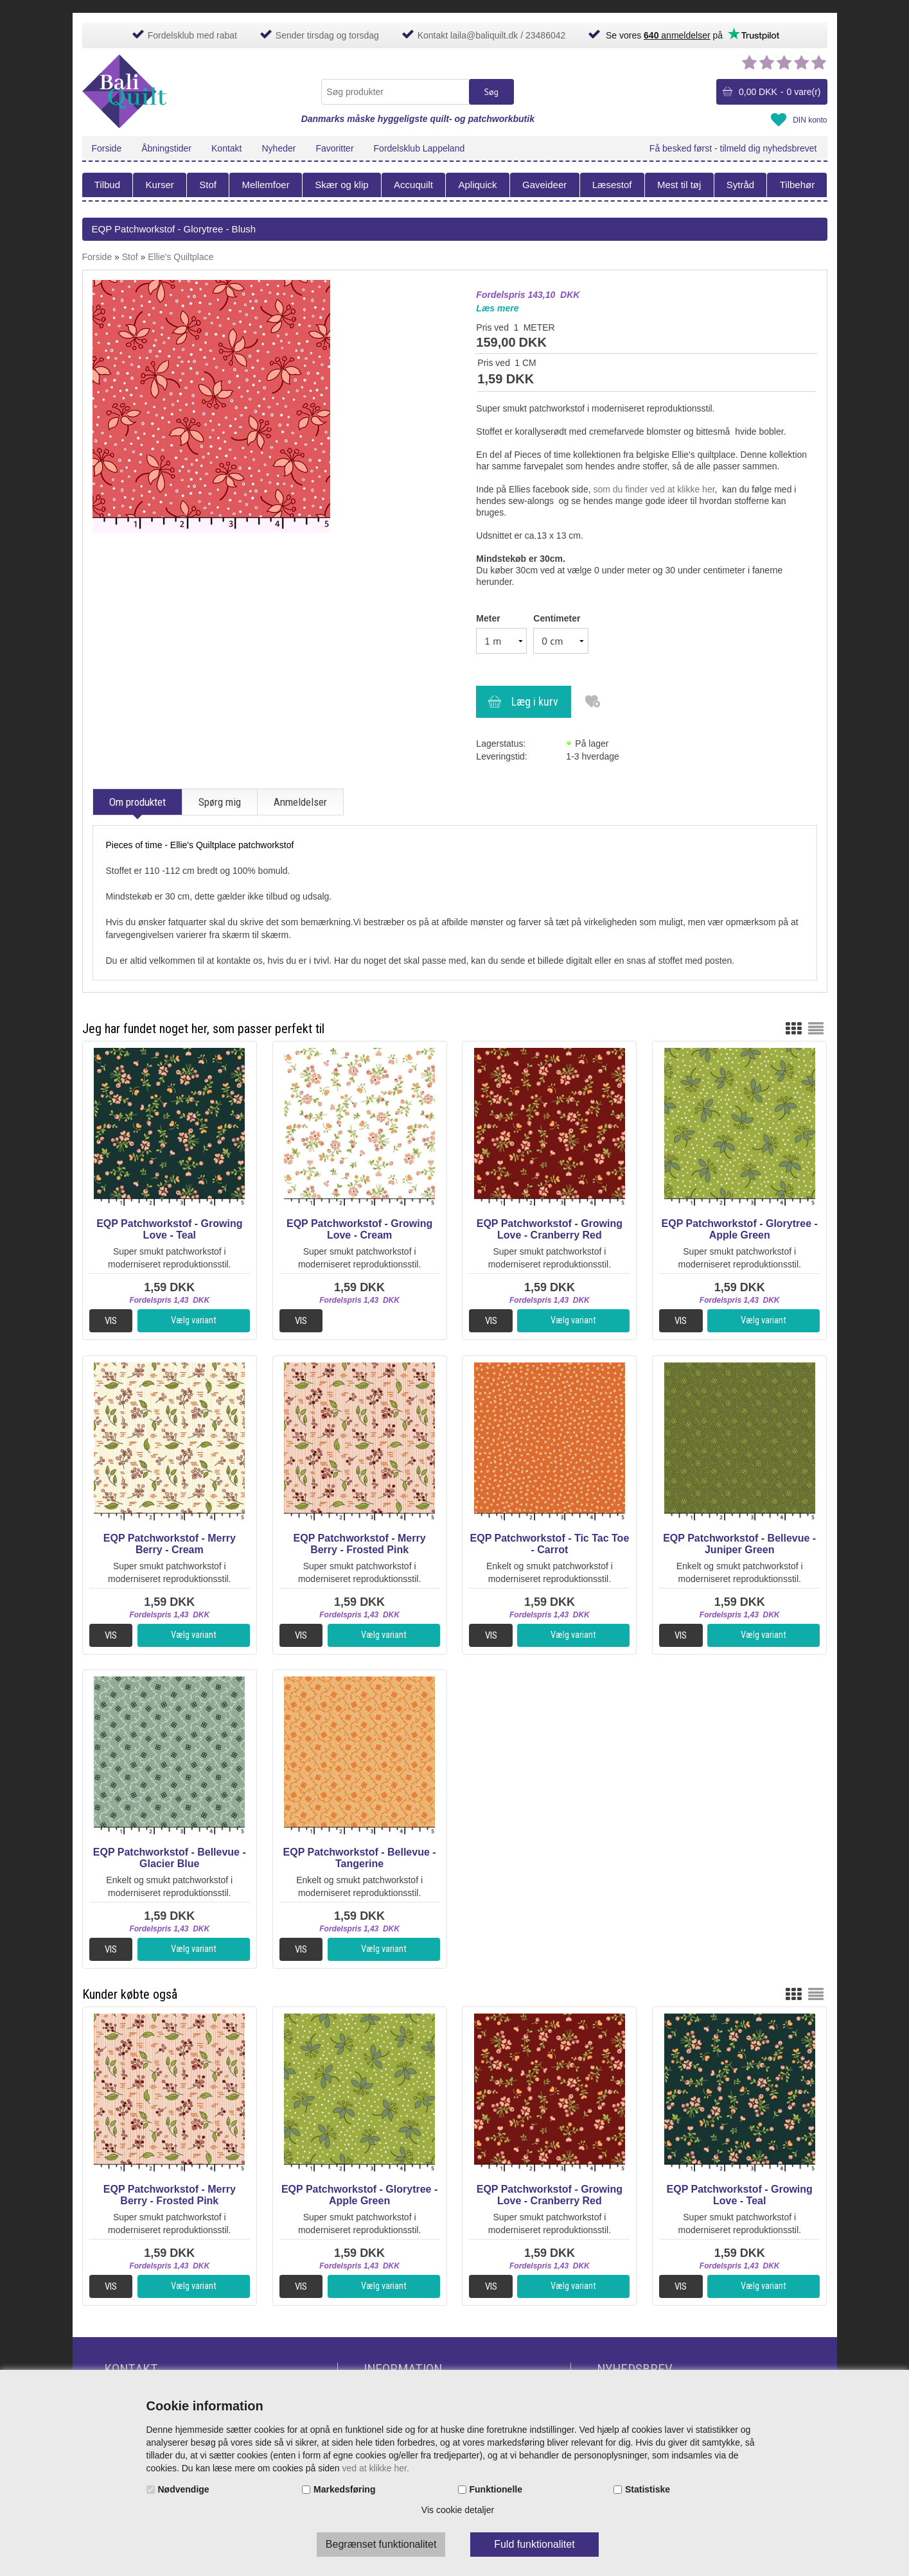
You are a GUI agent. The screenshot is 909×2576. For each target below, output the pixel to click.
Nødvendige (183, 2489)
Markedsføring (344, 2489)
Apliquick (477, 184)
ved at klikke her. (375, 2468)
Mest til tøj (679, 184)
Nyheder (279, 148)
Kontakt (226, 148)
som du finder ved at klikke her (653, 489)
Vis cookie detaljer (457, 2510)
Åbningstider (166, 148)
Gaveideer (544, 184)
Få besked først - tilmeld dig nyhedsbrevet (733, 148)
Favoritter (334, 148)
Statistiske (647, 2489)
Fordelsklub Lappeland (419, 148)
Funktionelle (496, 2489)
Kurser (160, 184)
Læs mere (497, 308)
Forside (107, 148)
